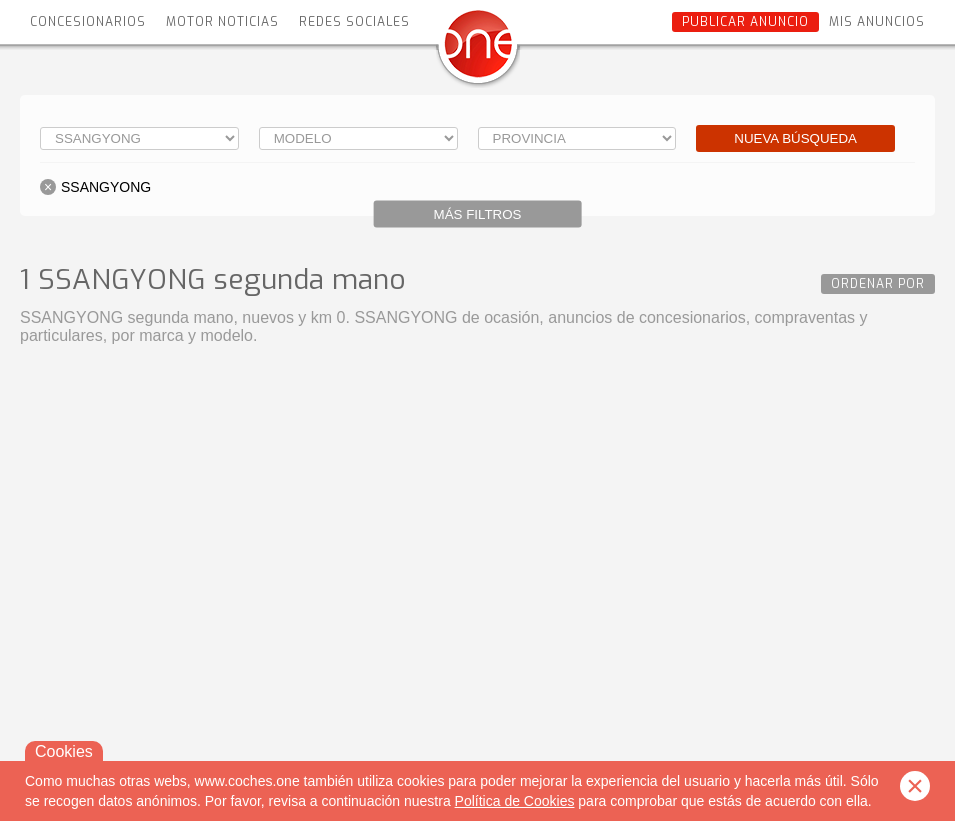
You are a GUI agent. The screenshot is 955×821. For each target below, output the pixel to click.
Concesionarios (88, 22)
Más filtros (478, 214)
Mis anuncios (877, 22)
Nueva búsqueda (795, 138)
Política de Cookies (515, 801)
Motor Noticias (222, 22)
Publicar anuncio (745, 22)
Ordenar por (878, 284)
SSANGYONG (106, 187)
